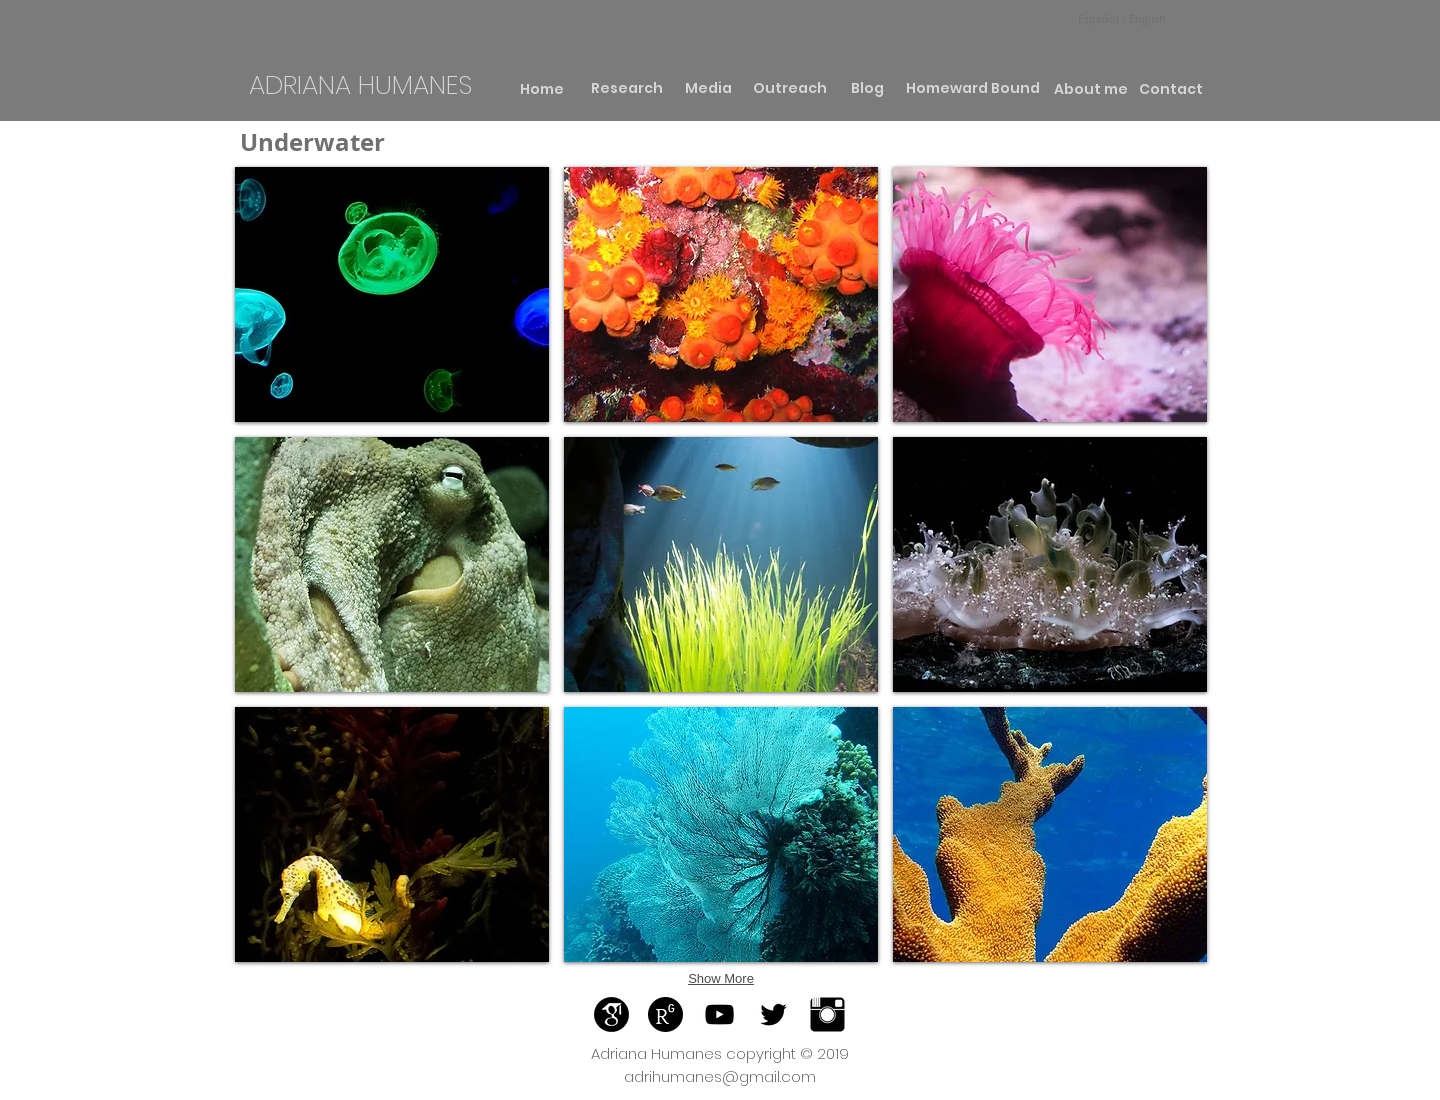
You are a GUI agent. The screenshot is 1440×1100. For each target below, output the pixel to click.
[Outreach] (789, 89)
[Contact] (1170, 90)
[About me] (1090, 90)
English (1146, 18)
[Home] (541, 89)
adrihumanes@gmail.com (720, 1076)
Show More (721, 978)
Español (1100, 18)
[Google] (611, 1014)
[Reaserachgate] (665, 1014)
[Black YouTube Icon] (719, 1014)
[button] (392, 294)
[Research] (626, 89)
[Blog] (867, 89)
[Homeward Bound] (973, 89)
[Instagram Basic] (827, 1014)
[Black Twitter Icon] (773, 1014)
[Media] (708, 89)
